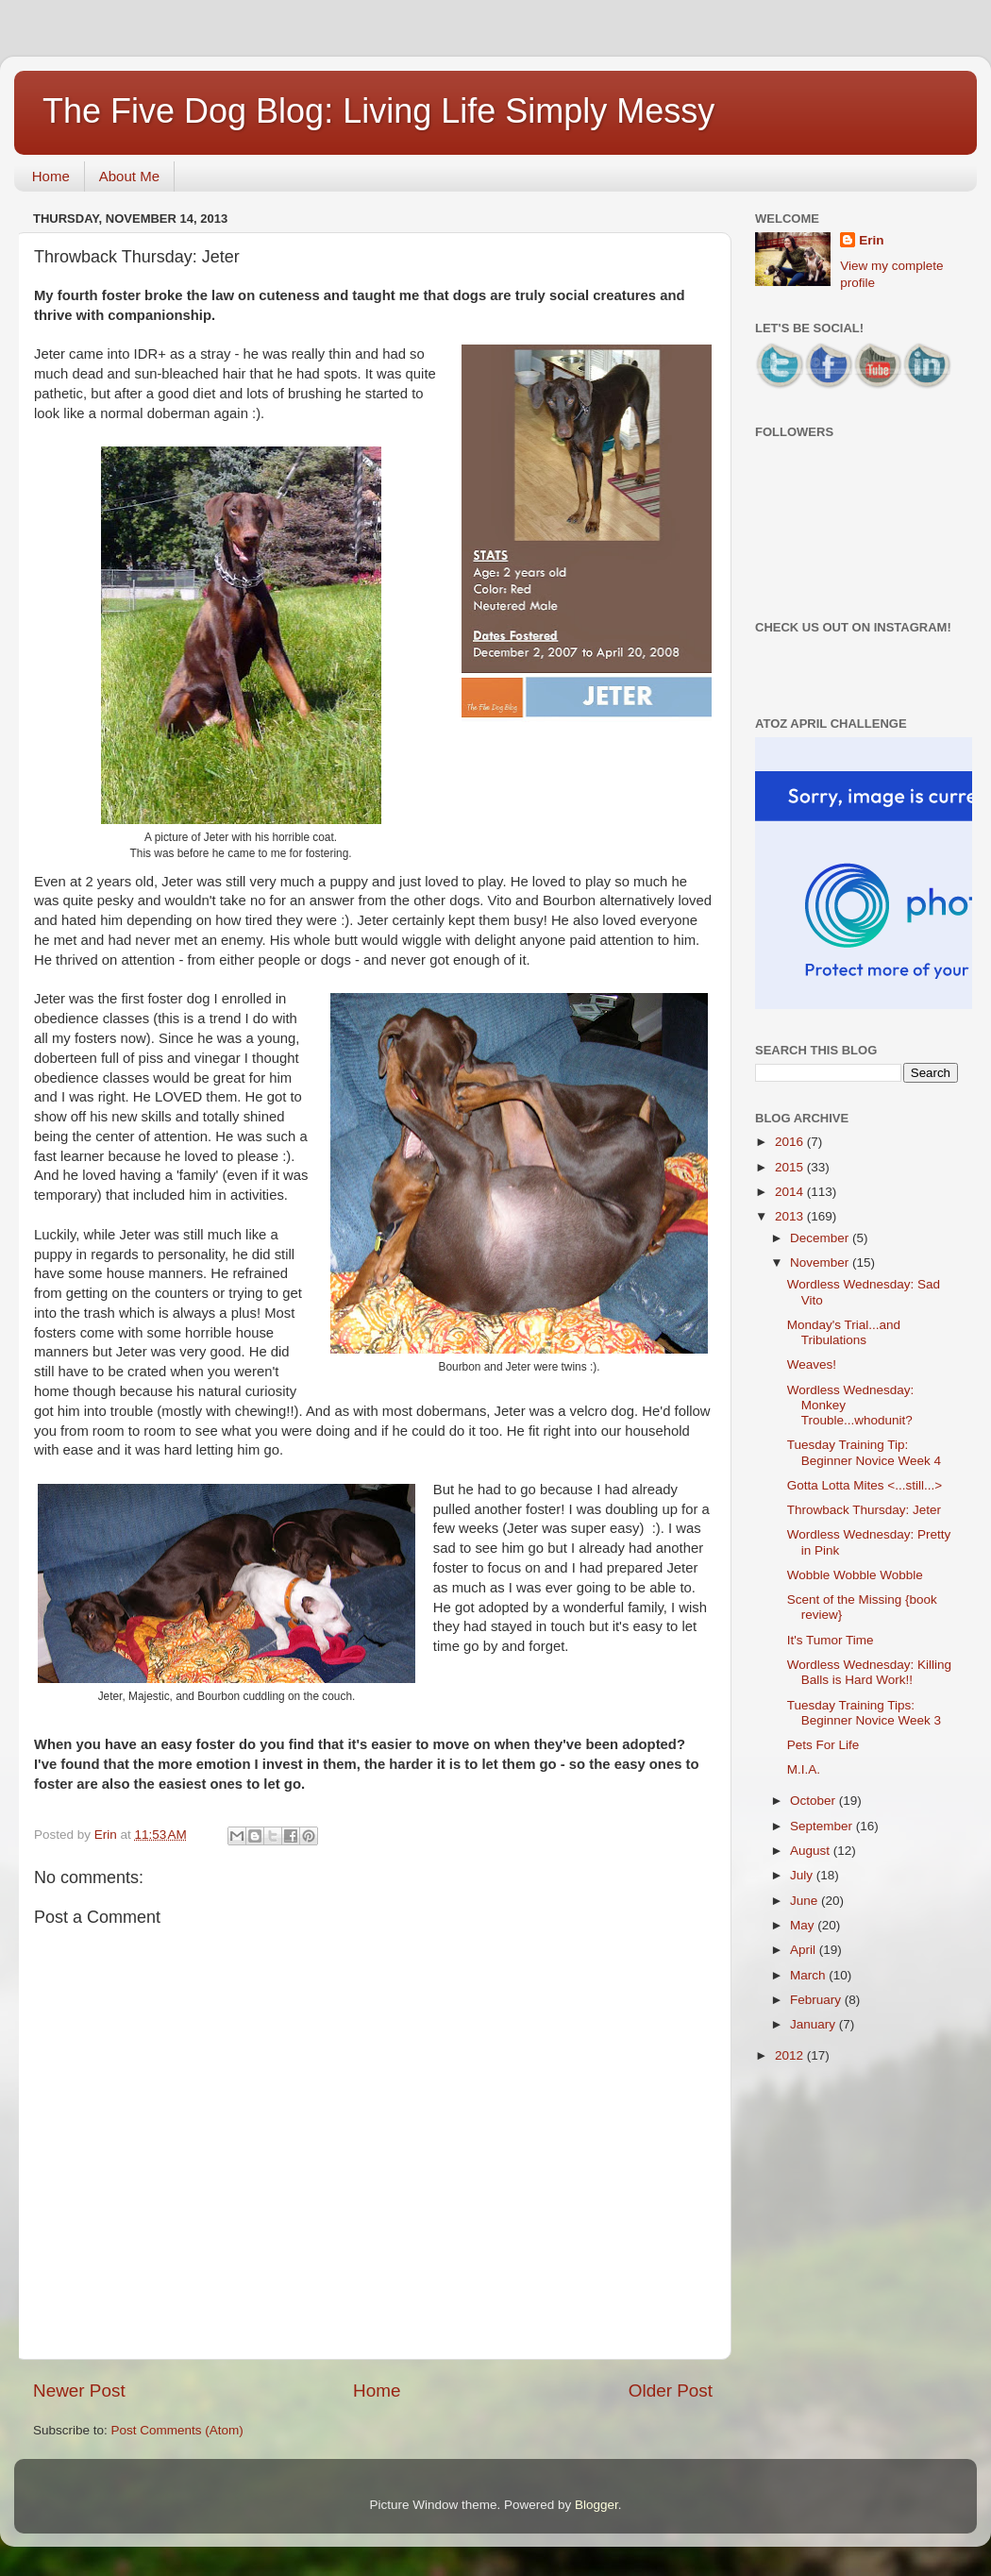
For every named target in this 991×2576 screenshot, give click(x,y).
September (823, 1826)
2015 (791, 1167)
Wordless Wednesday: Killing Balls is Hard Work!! (869, 1672)
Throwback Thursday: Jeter (864, 1510)
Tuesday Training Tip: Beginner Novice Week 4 (864, 1452)
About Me (129, 176)
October (814, 1800)
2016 (791, 1142)
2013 (791, 1216)
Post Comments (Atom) (177, 2430)
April (804, 1950)
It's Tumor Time (830, 1640)
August (811, 1851)
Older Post (671, 2390)
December (821, 1238)
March (809, 1975)
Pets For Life (823, 1745)
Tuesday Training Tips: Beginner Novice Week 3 (864, 1712)
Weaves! (811, 1364)
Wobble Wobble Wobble (855, 1575)
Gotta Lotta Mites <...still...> (864, 1485)
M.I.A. (803, 1769)
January (814, 2024)
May (803, 1925)
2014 (791, 1192)
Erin (871, 240)
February (817, 2000)
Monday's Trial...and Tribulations (843, 1332)
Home (51, 176)
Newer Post (79, 2390)
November (821, 1262)
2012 (791, 2055)
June (805, 1901)
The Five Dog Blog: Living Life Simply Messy (378, 111)
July (803, 1875)
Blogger (596, 2505)
